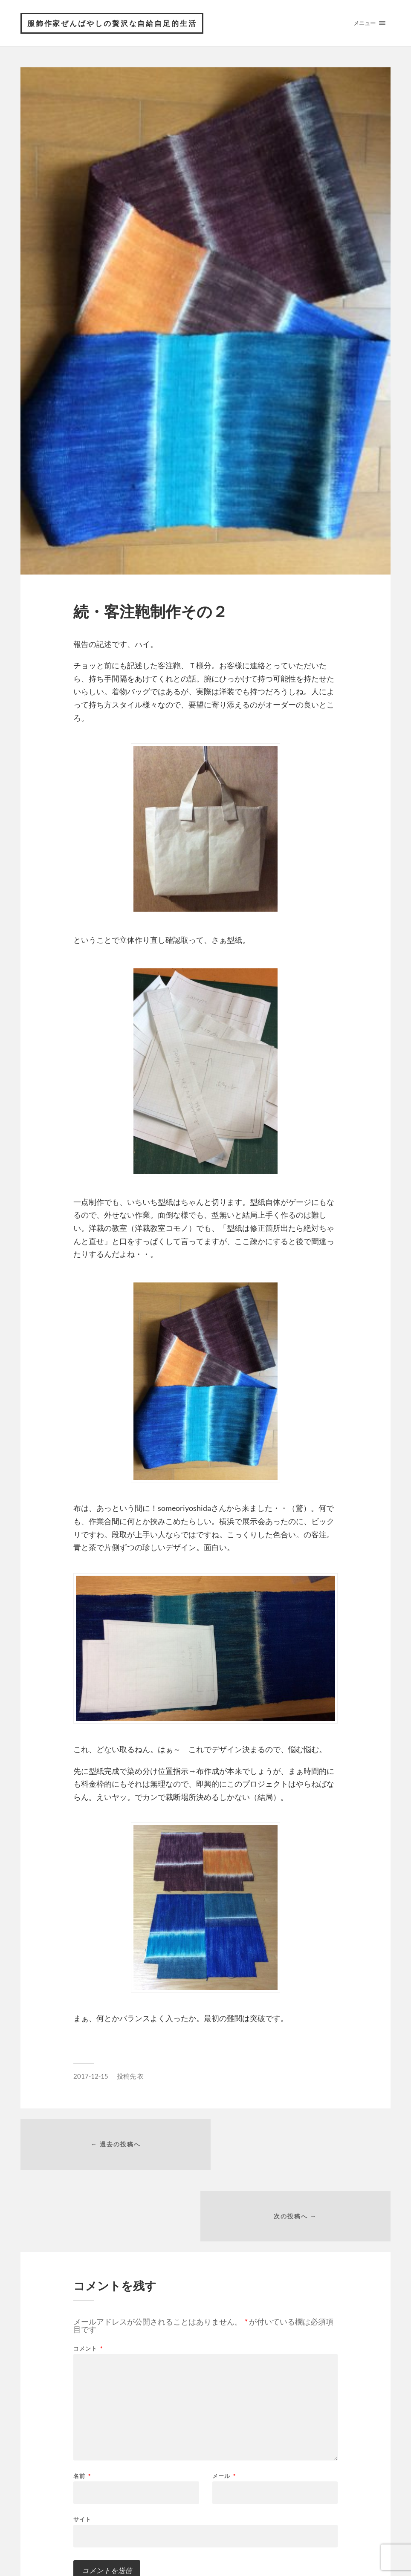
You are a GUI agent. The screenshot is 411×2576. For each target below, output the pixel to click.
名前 (82, 2406)
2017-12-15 (90, 2076)
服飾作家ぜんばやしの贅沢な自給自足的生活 (112, 23)
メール (224, 2406)
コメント (88, 2278)
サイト (82, 2449)
